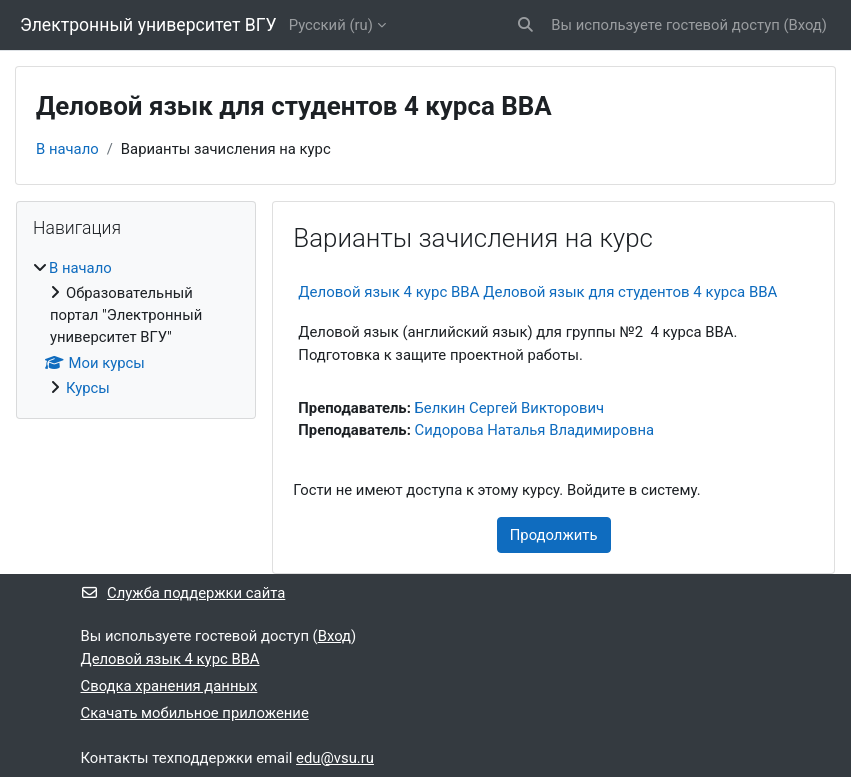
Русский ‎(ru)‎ (331, 25)
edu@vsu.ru (335, 758)
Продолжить (554, 535)
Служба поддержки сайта (183, 593)
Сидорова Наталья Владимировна (535, 430)
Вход (804, 25)
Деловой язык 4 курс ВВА (170, 659)
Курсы (88, 388)
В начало (67, 149)
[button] (525, 25)
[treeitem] (136, 328)
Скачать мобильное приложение (195, 713)
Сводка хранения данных (169, 686)
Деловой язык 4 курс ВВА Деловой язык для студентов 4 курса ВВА (537, 292)
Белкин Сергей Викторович (510, 408)
